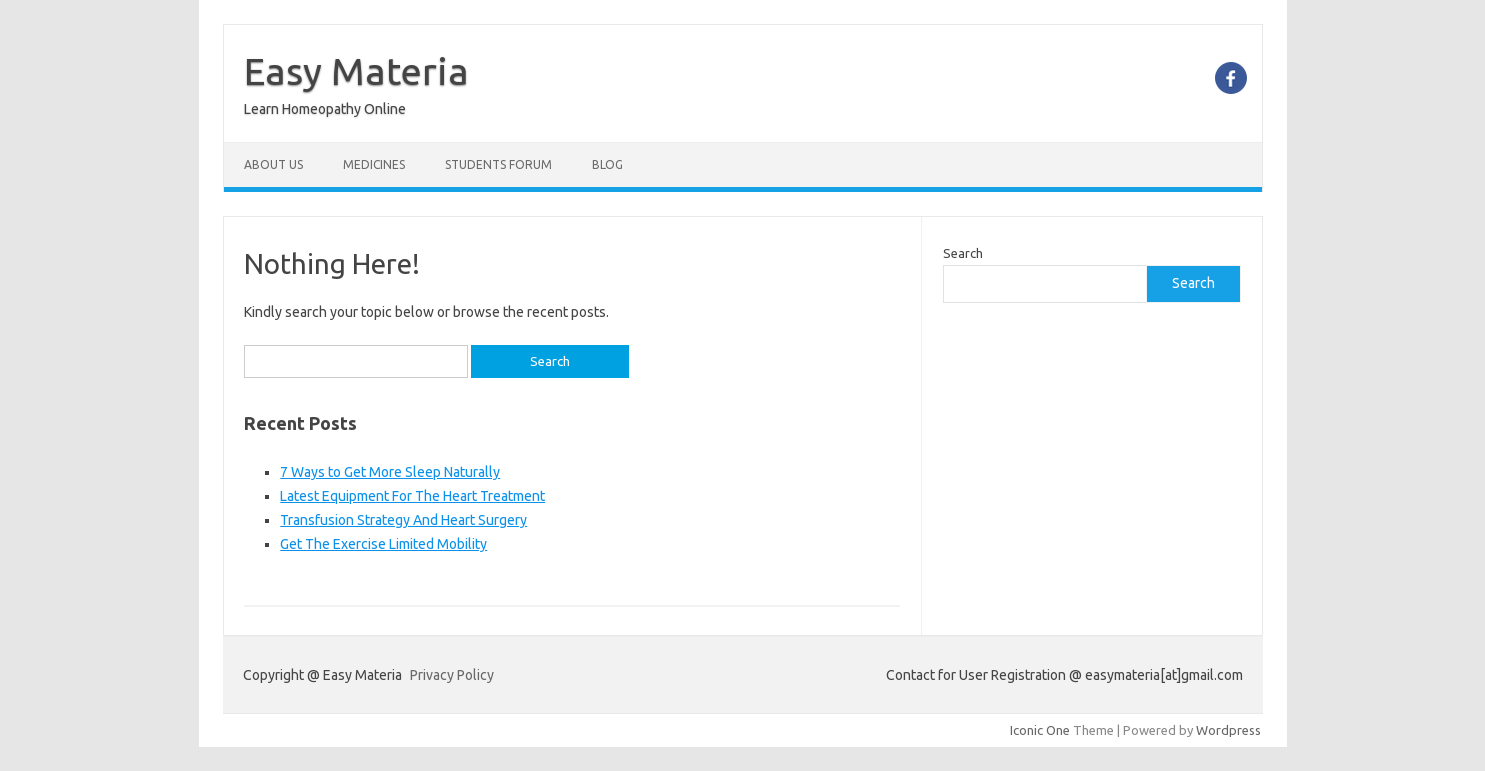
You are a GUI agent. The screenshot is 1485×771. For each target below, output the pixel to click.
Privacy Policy (452, 675)
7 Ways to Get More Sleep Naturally (390, 472)
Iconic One (1040, 730)
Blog (607, 164)
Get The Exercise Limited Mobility (383, 544)
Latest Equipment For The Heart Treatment (412, 496)
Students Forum (498, 164)
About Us (273, 164)
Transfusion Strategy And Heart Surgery (403, 520)
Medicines (374, 164)
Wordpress (1228, 730)
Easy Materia (356, 71)
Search (963, 253)
